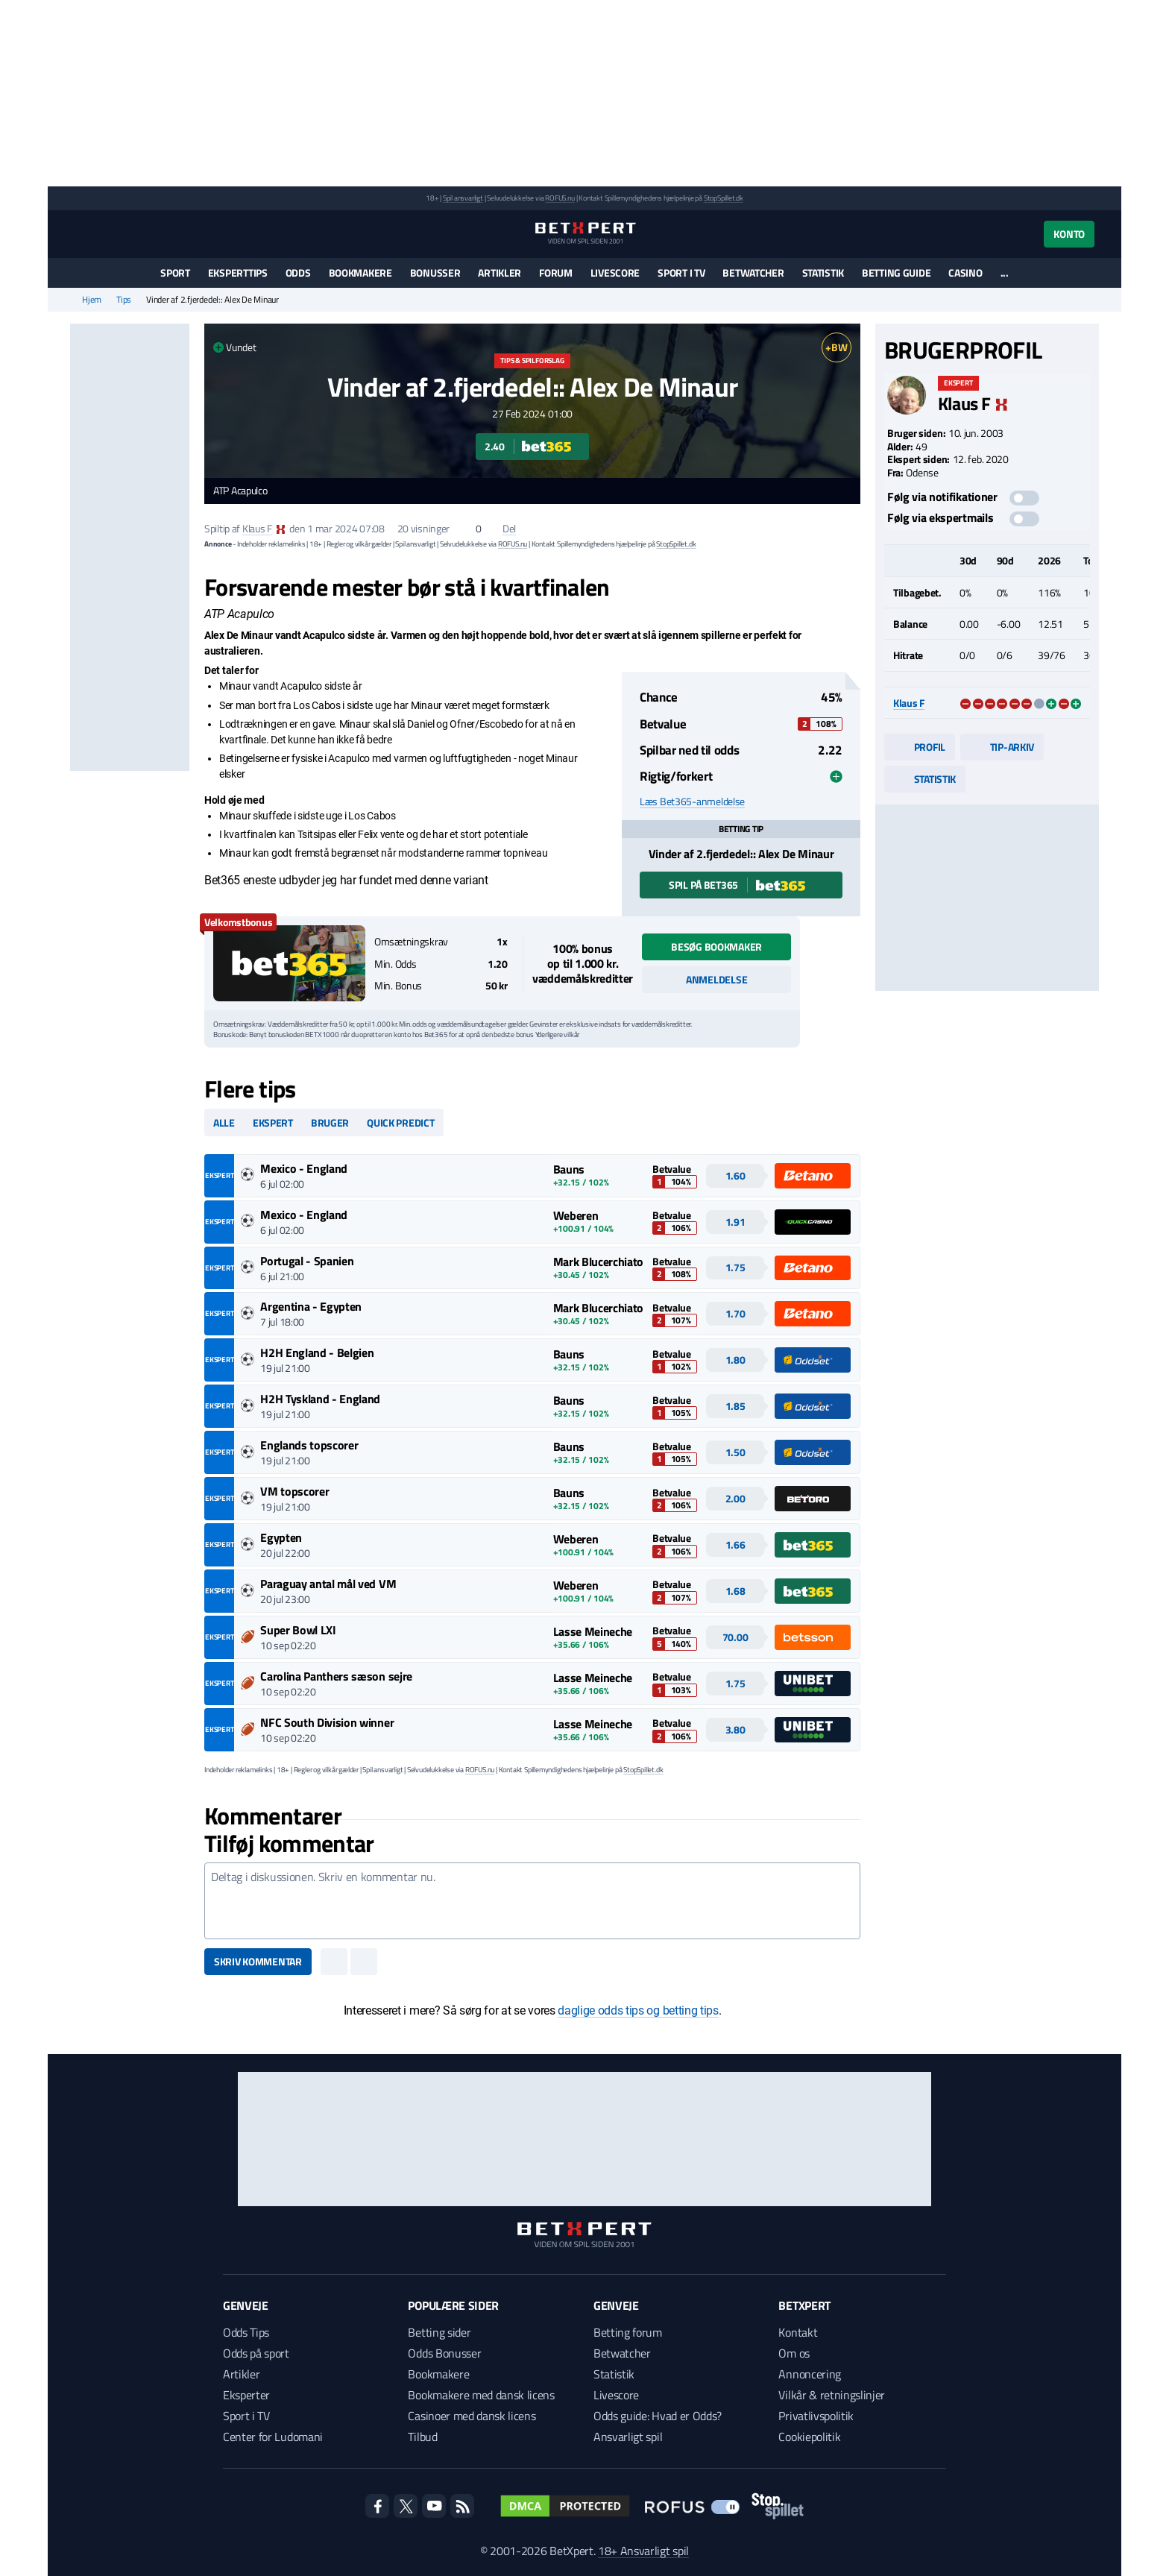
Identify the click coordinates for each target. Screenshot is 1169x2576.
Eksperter (246, 2395)
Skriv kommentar (258, 1961)
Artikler (499, 272)
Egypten (281, 1537)
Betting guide (896, 272)
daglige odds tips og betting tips (638, 2010)
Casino (965, 272)
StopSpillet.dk (723, 198)
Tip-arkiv (1002, 747)
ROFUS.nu (559, 198)
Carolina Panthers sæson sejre (336, 1676)
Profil (919, 747)
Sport (175, 272)
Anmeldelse (716, 979)
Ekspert (273, 1122)
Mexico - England (303, 1168)
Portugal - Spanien (306, 1261)
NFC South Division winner (327, 1722)
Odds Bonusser (444, 2353)
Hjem (91, 300)
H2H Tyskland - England (320, 1399)
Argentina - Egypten (311, 1306)
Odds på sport (256, 2353)
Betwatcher (753, 272)
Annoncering (809, 2374)
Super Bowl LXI (298, 1630)
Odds (298, 272)
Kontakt (797, 2332)
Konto (1069, 234)
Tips (123, 300)
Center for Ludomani (273, 2437)
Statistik (823, 272)
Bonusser (435, 272)
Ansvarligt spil (627, 2437)
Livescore (615, 272)
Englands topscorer (309, 1445)
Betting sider (439, 2332)
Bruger (330, 1122)
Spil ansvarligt (463, 198)
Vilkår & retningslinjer (831, 2395)
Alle (224, 1122)
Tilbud (422, 2437)
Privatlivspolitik (816, 2416)
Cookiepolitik (809, 2437)
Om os (793, 2353)
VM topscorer (294, 1491)
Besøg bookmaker (716, 946)
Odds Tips (246, 2332)
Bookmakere (360, 272)
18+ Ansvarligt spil (643, 2551)
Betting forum (627, 2332)
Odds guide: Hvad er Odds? (657, 2416)
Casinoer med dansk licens (471, 2416)
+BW (836, 347)
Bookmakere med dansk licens (481, 2395)
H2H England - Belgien (317, 1352)
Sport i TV (681, 272)
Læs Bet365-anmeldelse (692, 801)
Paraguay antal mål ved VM (328, 1584)
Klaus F (257, 528)
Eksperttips (238, 272)
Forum (556, 272)
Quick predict (400, 1122)
